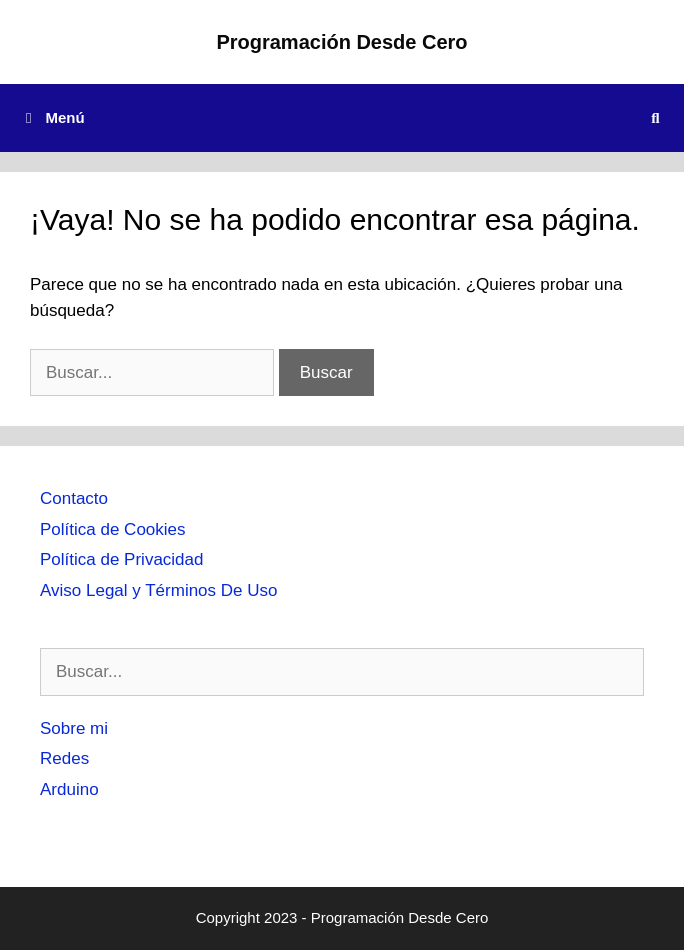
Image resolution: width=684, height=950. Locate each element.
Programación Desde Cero (341, 42)
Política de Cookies (113, 529)
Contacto (74, 498)
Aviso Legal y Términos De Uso (158, 590)
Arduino (69, 789)
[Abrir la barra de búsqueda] (655, 118)
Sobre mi (74, 728)
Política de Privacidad (121, 559)
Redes (64, 758)
